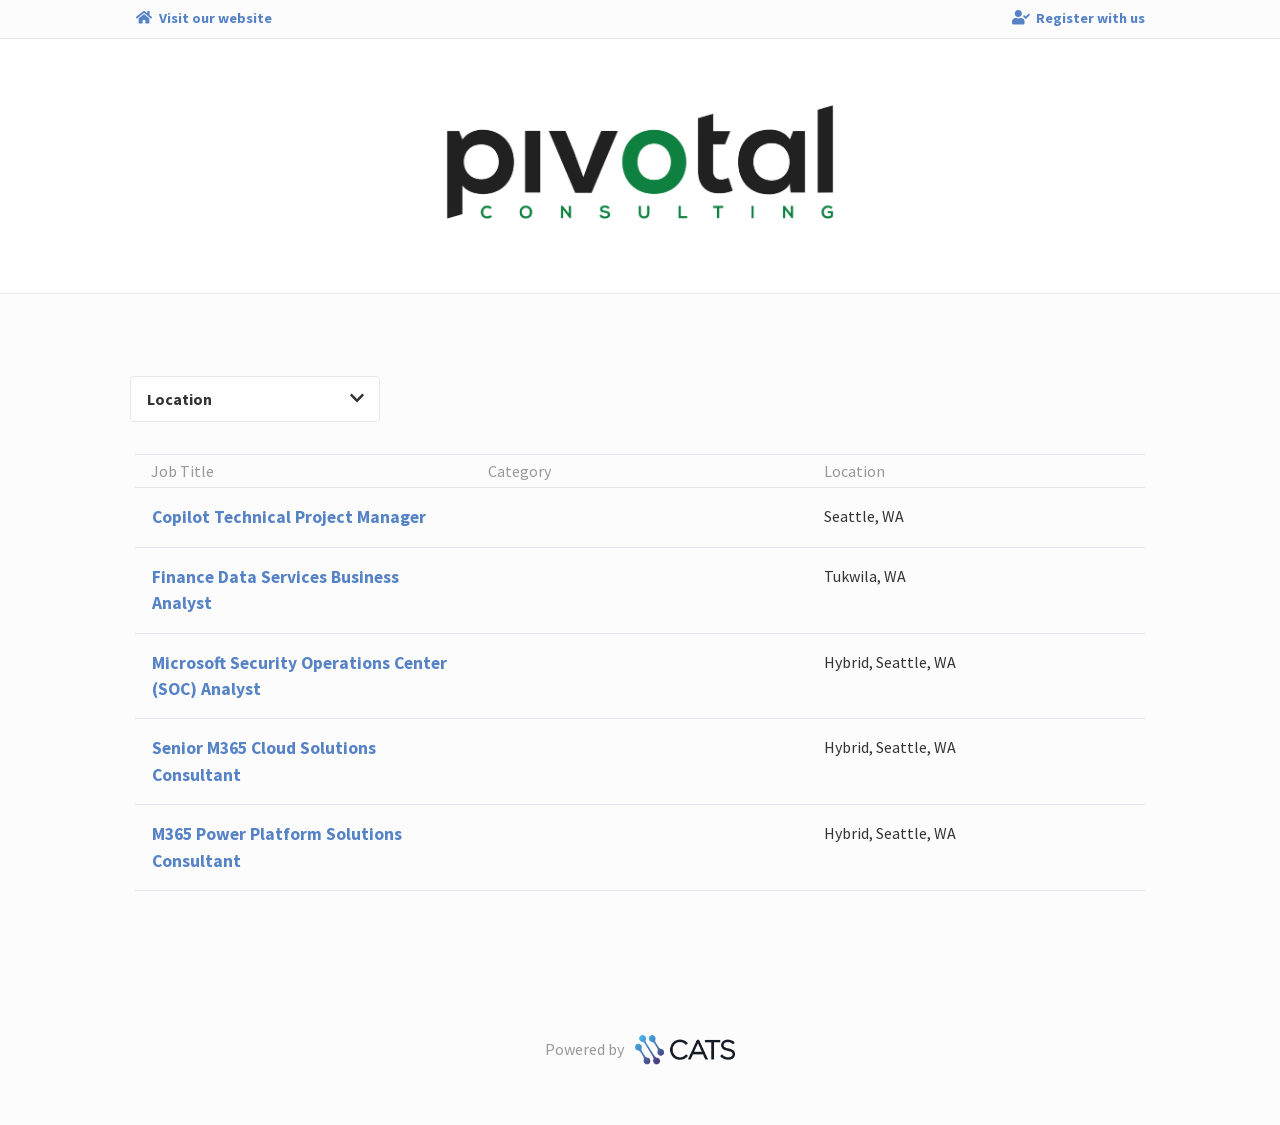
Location (255, 399)
